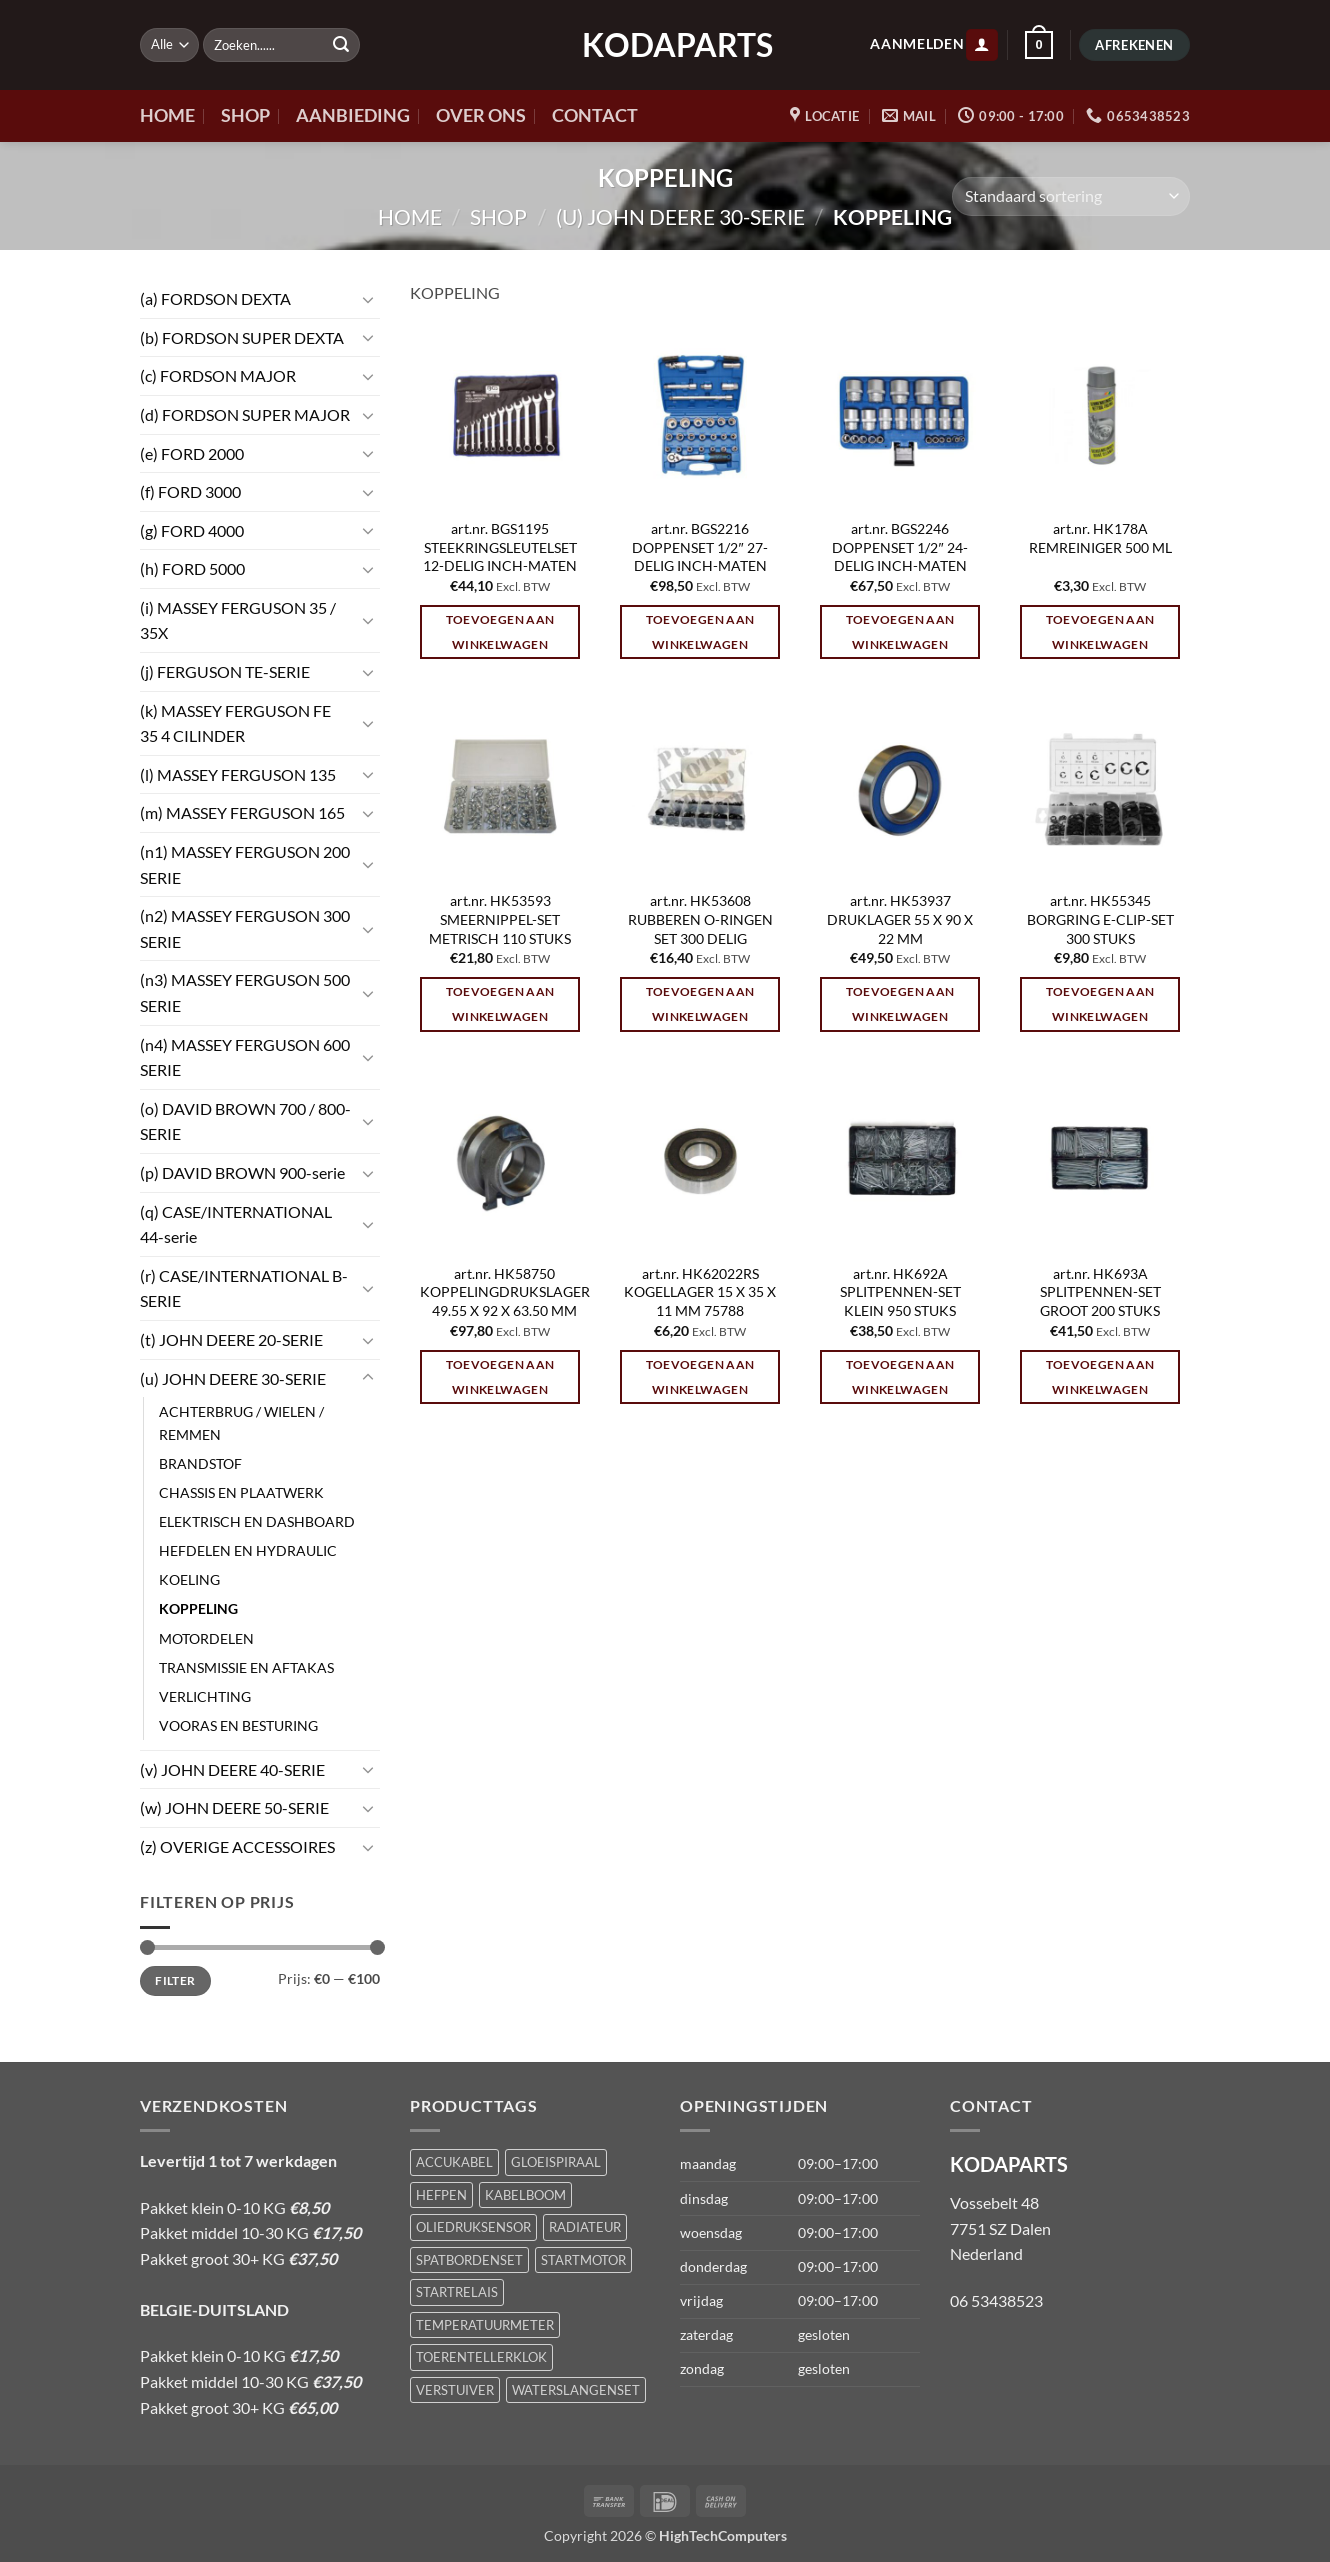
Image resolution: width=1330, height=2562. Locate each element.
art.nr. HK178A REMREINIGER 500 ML (1100, 538)
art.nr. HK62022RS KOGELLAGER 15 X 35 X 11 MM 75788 (700, 1292)
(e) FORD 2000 (192, 453)
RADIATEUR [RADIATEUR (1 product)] (585, 2227)
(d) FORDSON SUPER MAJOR (245, 414)
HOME (167, 115)
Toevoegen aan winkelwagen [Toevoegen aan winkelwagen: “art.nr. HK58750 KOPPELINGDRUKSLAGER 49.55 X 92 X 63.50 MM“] (500, 1377)
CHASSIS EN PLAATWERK (241, 1492)
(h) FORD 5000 (192, 568)
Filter (175, 1980)
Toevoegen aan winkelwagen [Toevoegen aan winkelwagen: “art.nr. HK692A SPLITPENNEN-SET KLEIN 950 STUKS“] (900, 1377)
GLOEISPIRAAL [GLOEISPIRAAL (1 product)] (556, 2162)
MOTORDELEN (206, 1638)
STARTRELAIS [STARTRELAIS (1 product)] (457, 2292)
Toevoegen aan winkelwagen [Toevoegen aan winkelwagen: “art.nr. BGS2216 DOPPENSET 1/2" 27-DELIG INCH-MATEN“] (700, 632)
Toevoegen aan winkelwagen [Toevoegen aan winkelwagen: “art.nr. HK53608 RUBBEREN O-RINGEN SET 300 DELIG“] (700, 1004)
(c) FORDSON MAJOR (218, 375)
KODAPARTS (665, 45)
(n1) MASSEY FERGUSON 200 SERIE (245, 864)
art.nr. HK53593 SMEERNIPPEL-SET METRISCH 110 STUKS (500, 919)
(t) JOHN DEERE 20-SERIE (231, 1339)
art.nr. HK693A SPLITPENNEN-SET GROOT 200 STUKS (1100, 1292)
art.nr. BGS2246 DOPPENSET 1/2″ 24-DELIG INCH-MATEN (899, 547)
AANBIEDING (353, 115)
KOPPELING (198, 1608)
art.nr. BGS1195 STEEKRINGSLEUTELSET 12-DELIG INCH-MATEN (500, 547)
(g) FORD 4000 (192, 530)
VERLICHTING (205, 1696)
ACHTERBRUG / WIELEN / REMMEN (241, 1423)
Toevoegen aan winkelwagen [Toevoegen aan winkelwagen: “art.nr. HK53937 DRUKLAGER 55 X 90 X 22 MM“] (900, 1004)
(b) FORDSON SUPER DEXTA (242, 337)
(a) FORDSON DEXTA (215, 298)
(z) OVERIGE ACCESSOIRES (237, 1846)
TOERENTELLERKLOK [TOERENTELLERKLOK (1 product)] (481, 2357)
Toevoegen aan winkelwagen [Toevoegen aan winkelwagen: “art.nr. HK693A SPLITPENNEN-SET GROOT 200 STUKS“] (1100, 1377)
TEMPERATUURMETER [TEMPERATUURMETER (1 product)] (485, 2325)
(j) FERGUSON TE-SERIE (225, 671)
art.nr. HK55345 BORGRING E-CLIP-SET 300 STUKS (1100, 919)
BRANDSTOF (200, 1463)
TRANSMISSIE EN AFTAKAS (246, 1667)
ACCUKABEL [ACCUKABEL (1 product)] (454, 2162)
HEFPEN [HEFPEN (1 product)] (441, 2195)
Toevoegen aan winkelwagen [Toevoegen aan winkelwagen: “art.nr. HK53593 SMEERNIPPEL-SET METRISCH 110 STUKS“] (500, 1004)
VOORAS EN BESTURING (238, 1725)
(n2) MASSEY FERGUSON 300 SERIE (245, 928)
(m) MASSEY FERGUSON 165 (242, 812)
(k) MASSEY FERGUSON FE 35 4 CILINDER (235, 723)
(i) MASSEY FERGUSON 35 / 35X (238, 620)
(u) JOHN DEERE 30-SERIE (680, 216)
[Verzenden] (341, 45)
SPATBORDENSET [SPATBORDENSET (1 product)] (469, 2260)
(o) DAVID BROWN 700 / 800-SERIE (245, 1121)
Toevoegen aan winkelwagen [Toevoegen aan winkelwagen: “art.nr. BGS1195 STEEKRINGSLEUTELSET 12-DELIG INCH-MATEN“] (500, 632)
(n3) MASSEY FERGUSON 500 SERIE (245, 992)
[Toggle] (368, 299)
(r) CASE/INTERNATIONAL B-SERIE (244, 1288)
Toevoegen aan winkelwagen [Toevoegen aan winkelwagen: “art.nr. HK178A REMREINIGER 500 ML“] (1100, 632)
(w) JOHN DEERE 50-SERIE (234, 1807)
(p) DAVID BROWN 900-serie (242, 1172)
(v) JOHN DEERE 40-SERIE (232, 1769)
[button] (982, 45)
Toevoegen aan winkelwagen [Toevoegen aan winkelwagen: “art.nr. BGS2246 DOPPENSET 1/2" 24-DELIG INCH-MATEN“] (900, 632)
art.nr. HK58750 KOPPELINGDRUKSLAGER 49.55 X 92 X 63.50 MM (505, 1292)
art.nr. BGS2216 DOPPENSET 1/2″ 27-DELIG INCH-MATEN (699, 547)
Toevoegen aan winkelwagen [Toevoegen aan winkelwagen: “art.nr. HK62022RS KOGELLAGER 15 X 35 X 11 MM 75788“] (700, 1377)
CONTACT (595, 115)
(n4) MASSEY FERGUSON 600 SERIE (245, 1057)
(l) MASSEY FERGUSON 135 (238, 774)
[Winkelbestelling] (1071, 196)
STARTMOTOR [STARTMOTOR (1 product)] (583, 2260)
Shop (498, 216)
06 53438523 (996, 2300)
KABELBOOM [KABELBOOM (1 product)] (525, 2195)
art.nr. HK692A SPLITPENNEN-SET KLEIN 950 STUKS (900, 1292)
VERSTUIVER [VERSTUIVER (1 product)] (455, 2390)
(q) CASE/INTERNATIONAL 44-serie (236, 1224)
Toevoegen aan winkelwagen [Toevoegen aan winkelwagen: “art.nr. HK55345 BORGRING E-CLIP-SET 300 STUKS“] (1100, 1004)
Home (410, 216)
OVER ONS (481, 115)
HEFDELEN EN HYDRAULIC (248, 1550)
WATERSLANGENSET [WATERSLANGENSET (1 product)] (576, 2390)
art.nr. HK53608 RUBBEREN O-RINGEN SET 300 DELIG (700, 919)
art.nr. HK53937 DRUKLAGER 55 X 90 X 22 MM (900, 919)
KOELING (189, 1579)
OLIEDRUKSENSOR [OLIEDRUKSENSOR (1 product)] (473, 2227)
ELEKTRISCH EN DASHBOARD (257, 1521)
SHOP (245, 115)
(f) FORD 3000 (190, 491)
